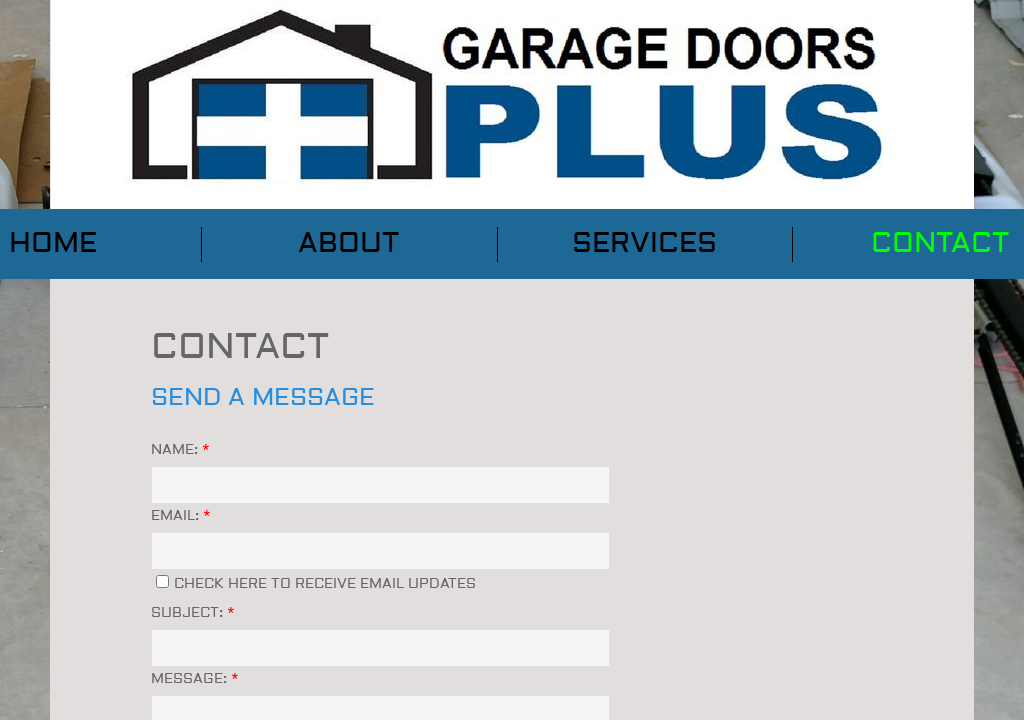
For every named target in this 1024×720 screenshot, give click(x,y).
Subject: (193, 613)
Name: (180, 450)
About (348, 243)
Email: (181, 516)
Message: (195, 679)
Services (644, 243)
